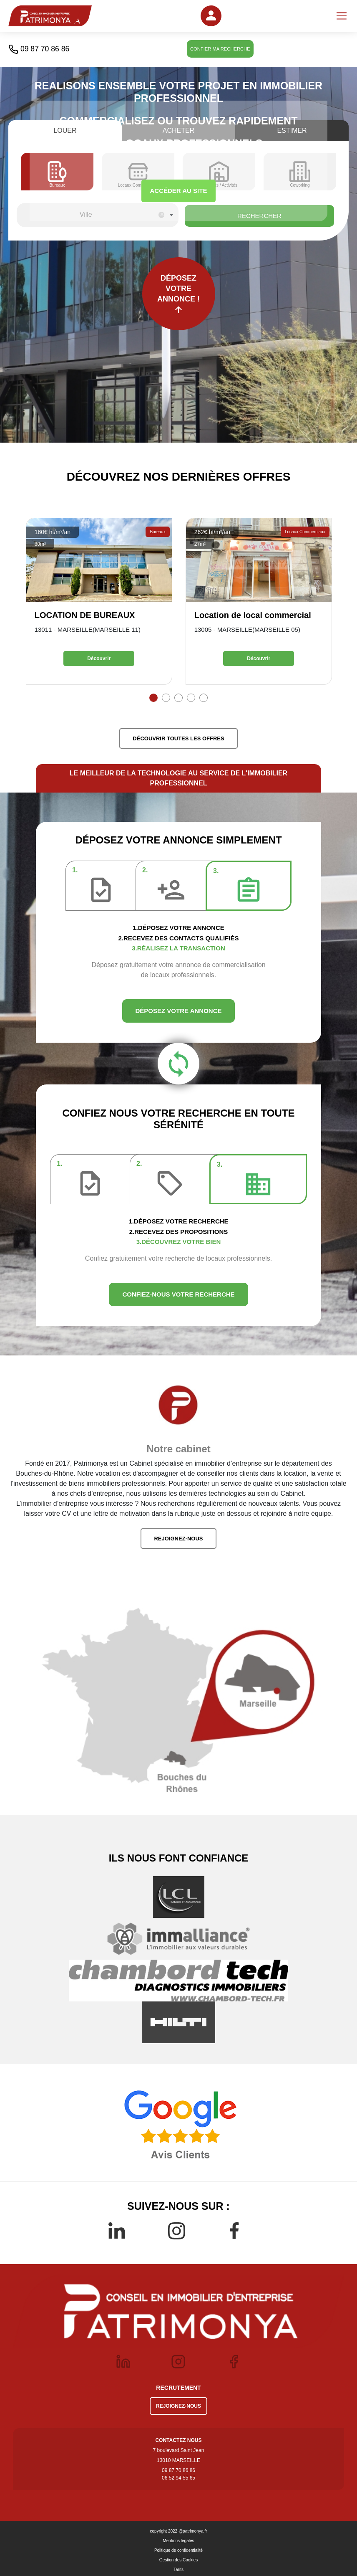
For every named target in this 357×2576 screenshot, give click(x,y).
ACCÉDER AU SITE (178, 190)
